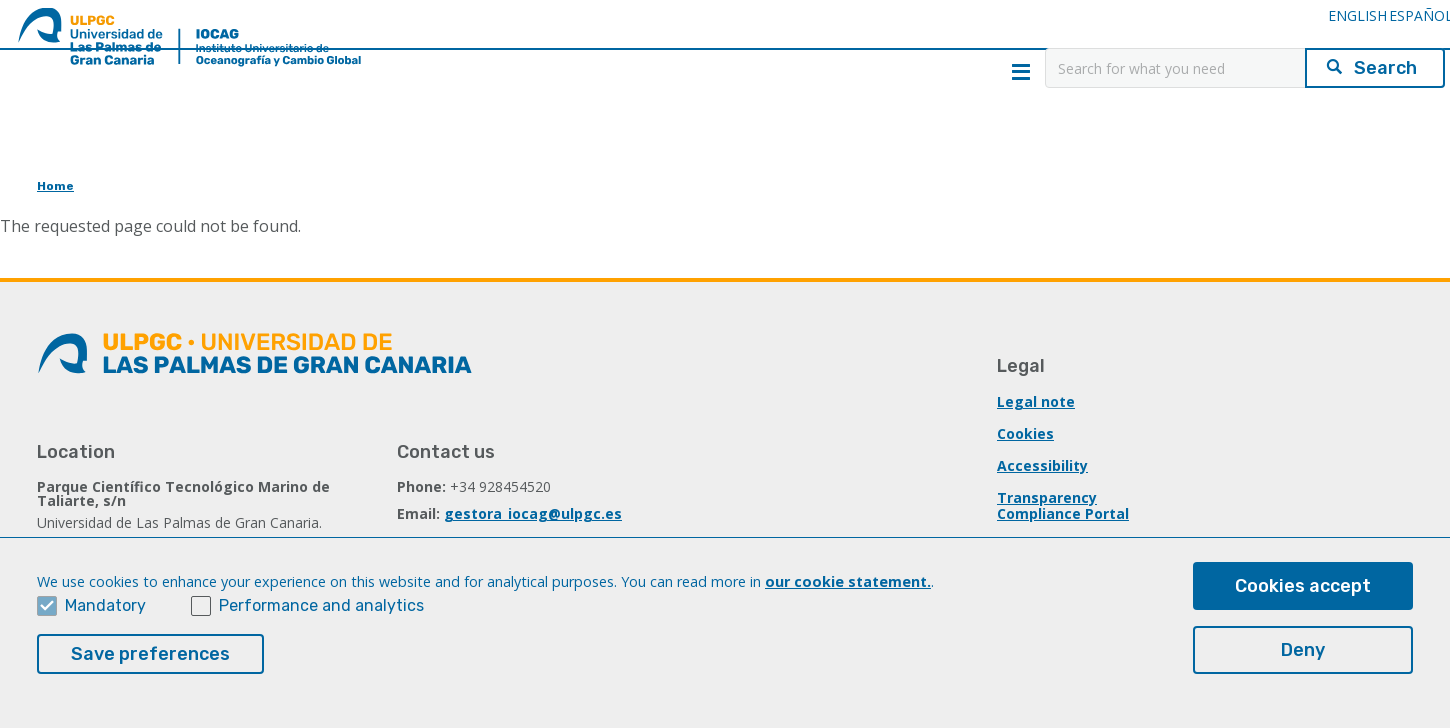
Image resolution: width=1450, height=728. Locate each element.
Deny (1303, 654)
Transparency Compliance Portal (1063, 505)
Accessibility (1042, 465)
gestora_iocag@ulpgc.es (533, 513)
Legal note (1036, 401)
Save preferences (150, 658)
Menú (1021, 72)
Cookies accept (1303, 590)
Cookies (1025, 433)
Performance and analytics (321, 609)
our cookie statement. (848, 585)
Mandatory (105, 609)
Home (55, 186)
